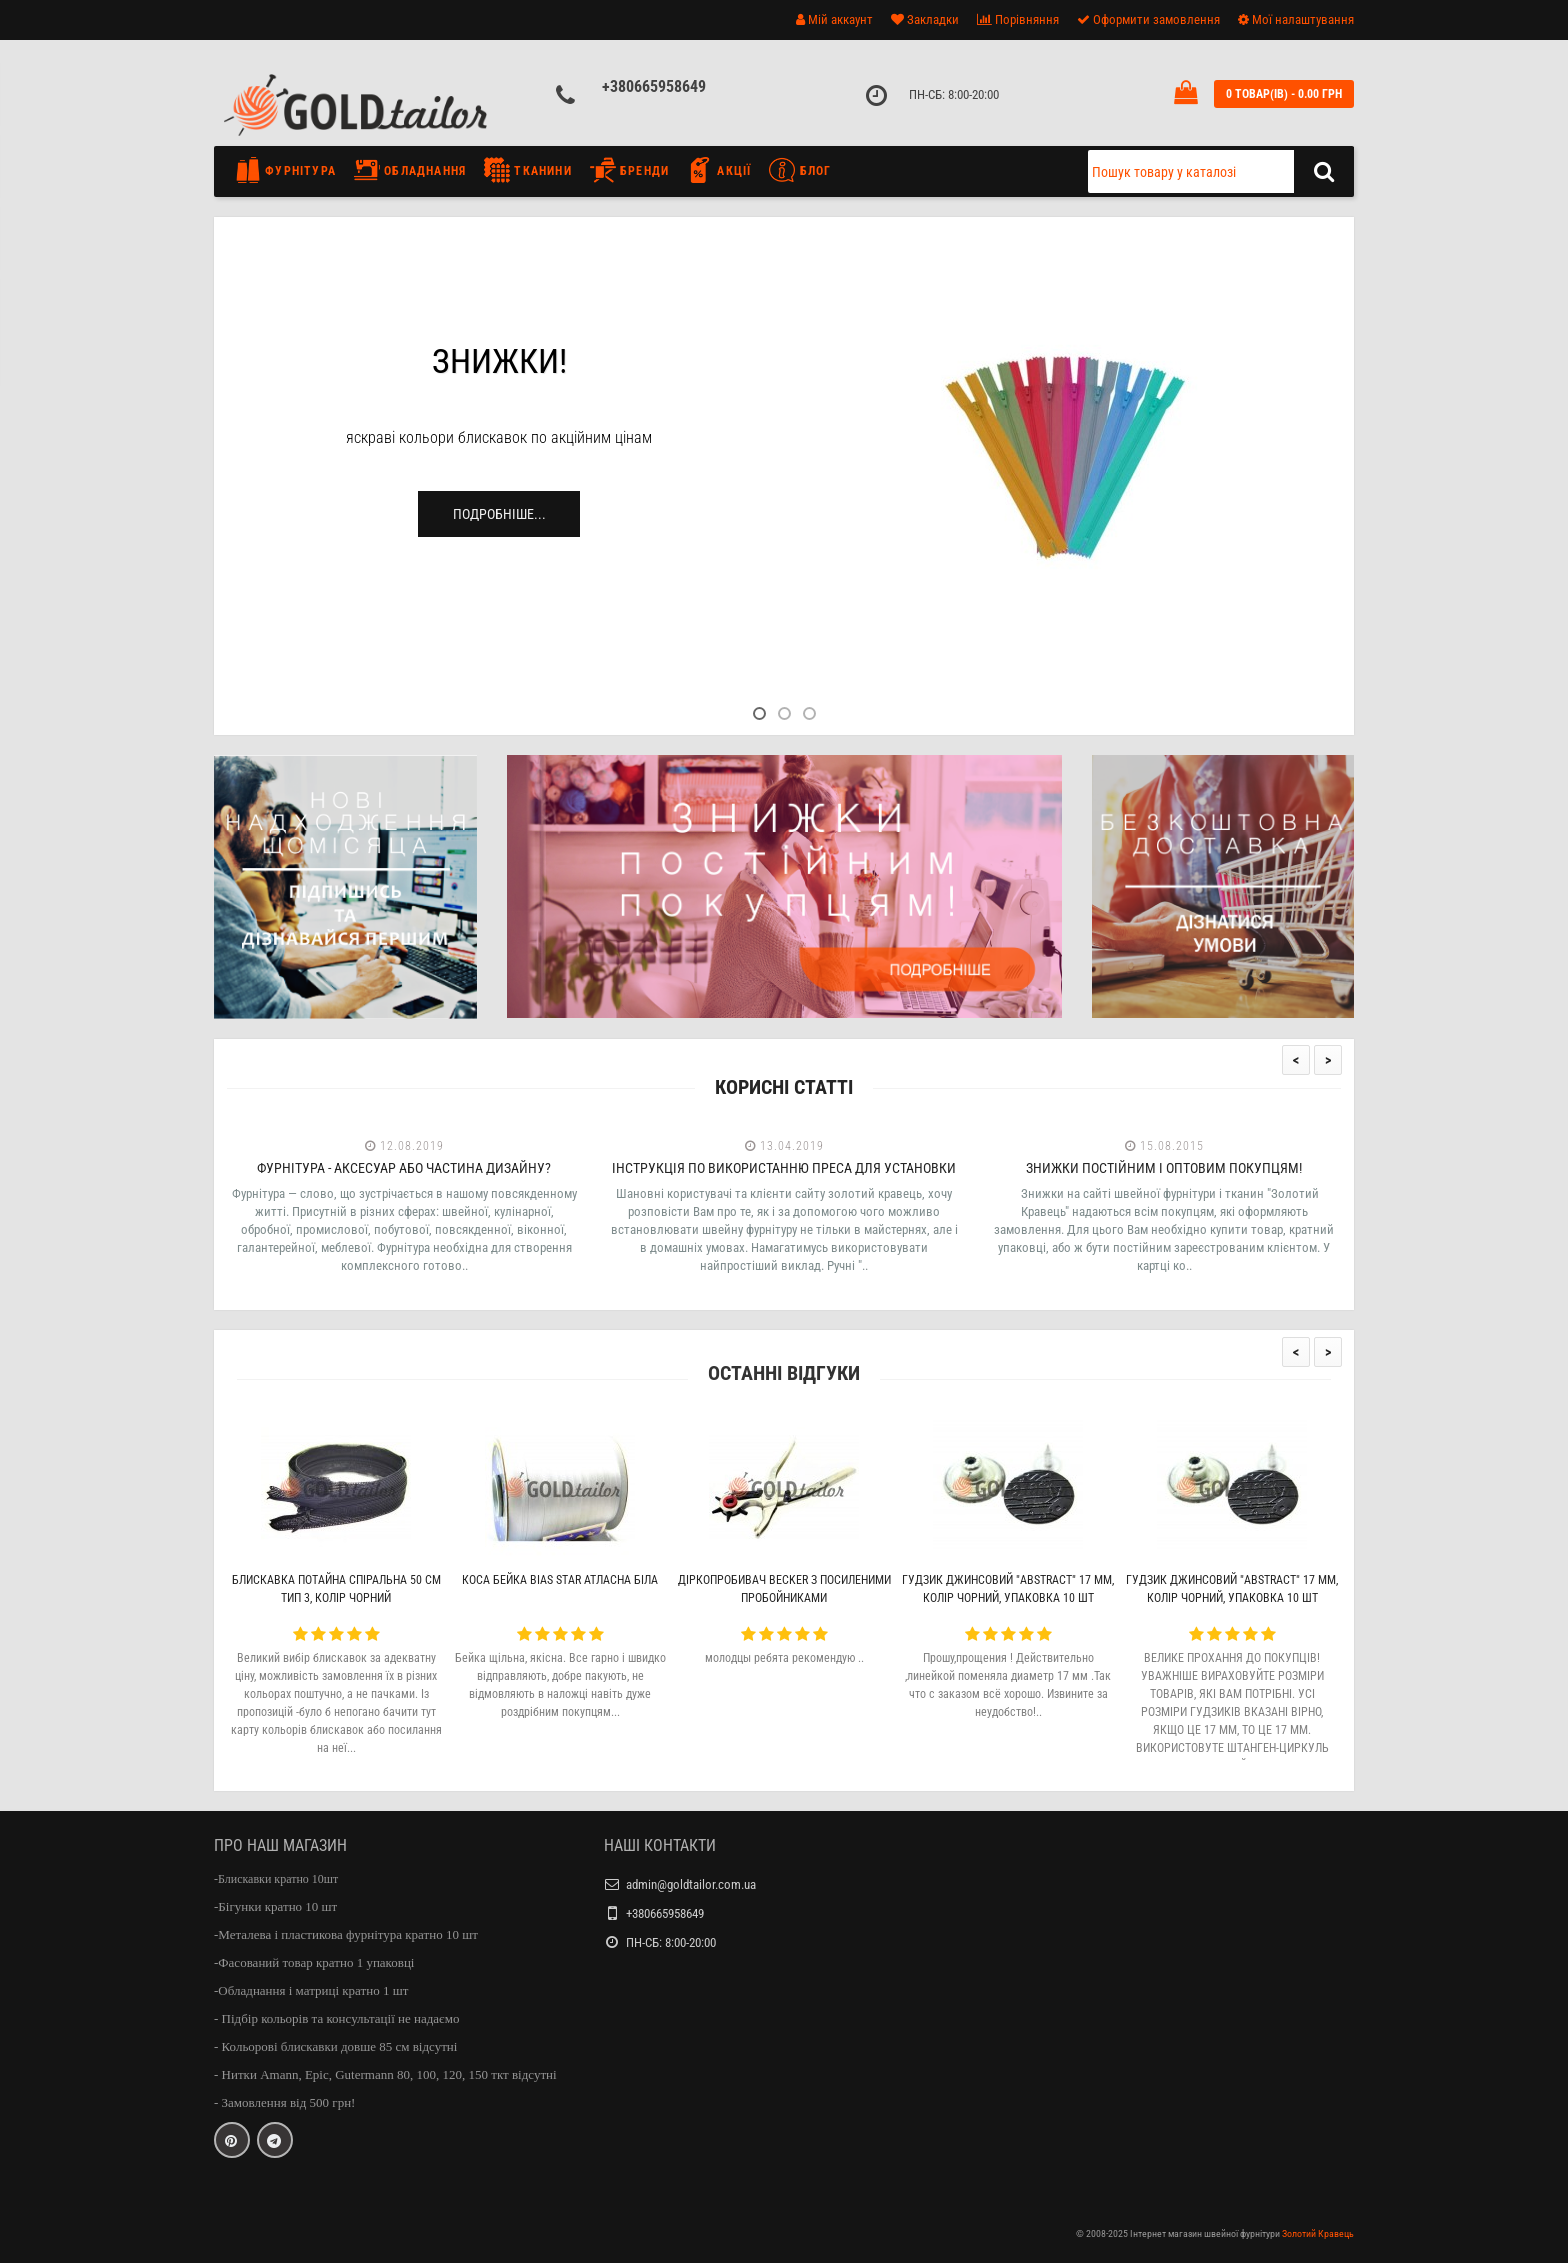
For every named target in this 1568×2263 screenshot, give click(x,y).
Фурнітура (290, 170)
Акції (719, 170)
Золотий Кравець (1318, 2233)
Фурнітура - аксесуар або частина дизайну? (404, 1168)
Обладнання (410, 170)
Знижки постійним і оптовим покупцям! (1164, 1168)
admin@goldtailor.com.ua (691, 1884)
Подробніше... (499, 514)
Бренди (629, 170)
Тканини (528, 170)
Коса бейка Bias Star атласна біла (560, 1580)
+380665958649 (654, 86)
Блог (800, 170)
